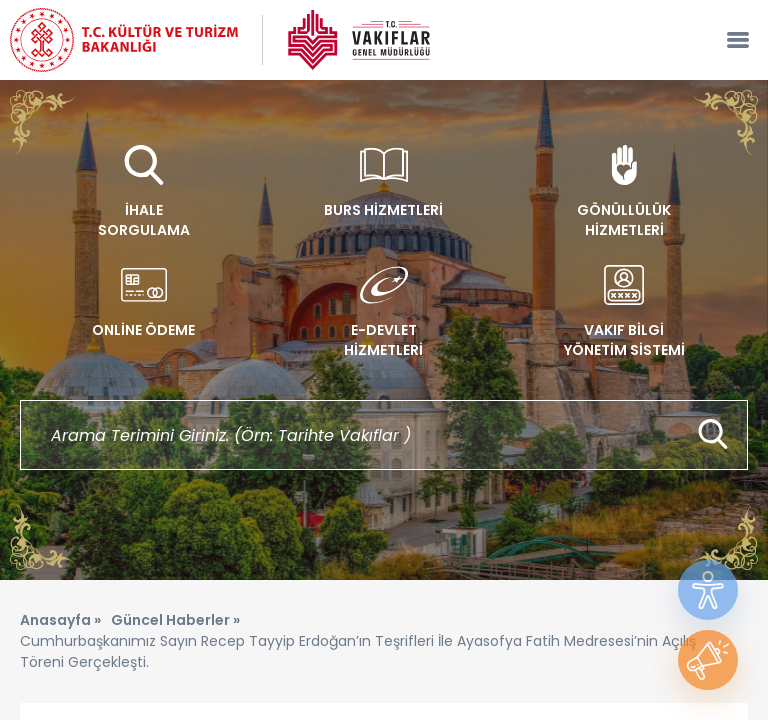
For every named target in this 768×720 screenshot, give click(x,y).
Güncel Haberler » (175, 620)
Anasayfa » (60, 620)
